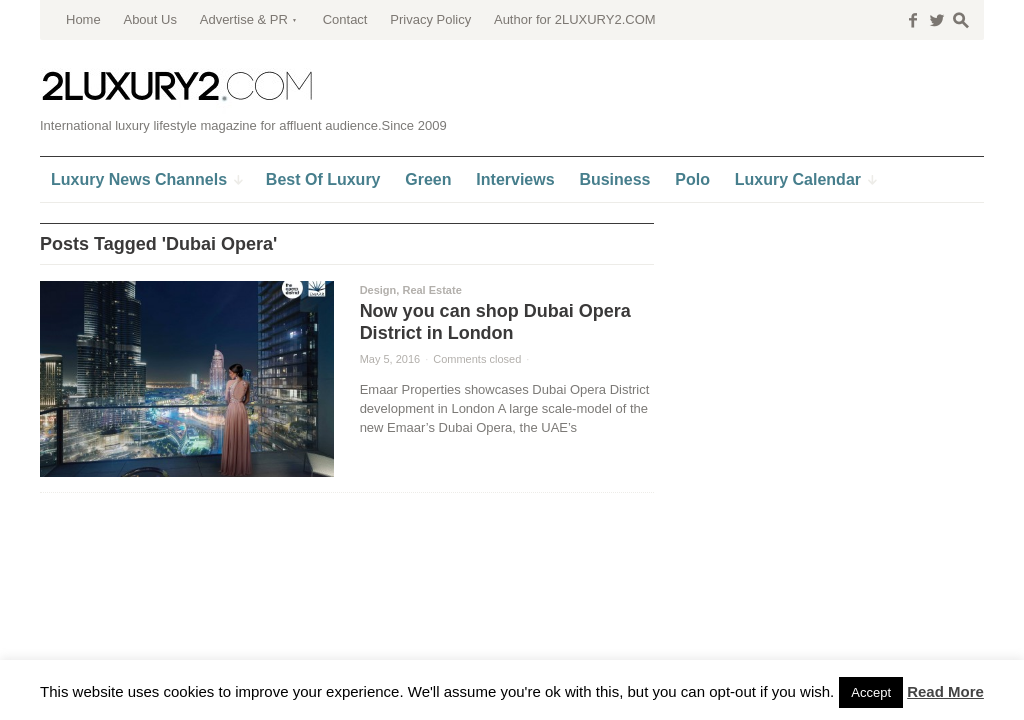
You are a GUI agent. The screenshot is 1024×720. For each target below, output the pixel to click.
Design (378, 290)
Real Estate (431, 290)
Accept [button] (871, 692)
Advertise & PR (244, 19)
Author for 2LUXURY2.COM (575, 19)
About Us (149, 19)
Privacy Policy (430, 19)
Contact (345, 19)
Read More (945, 691)
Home (83, 19)
